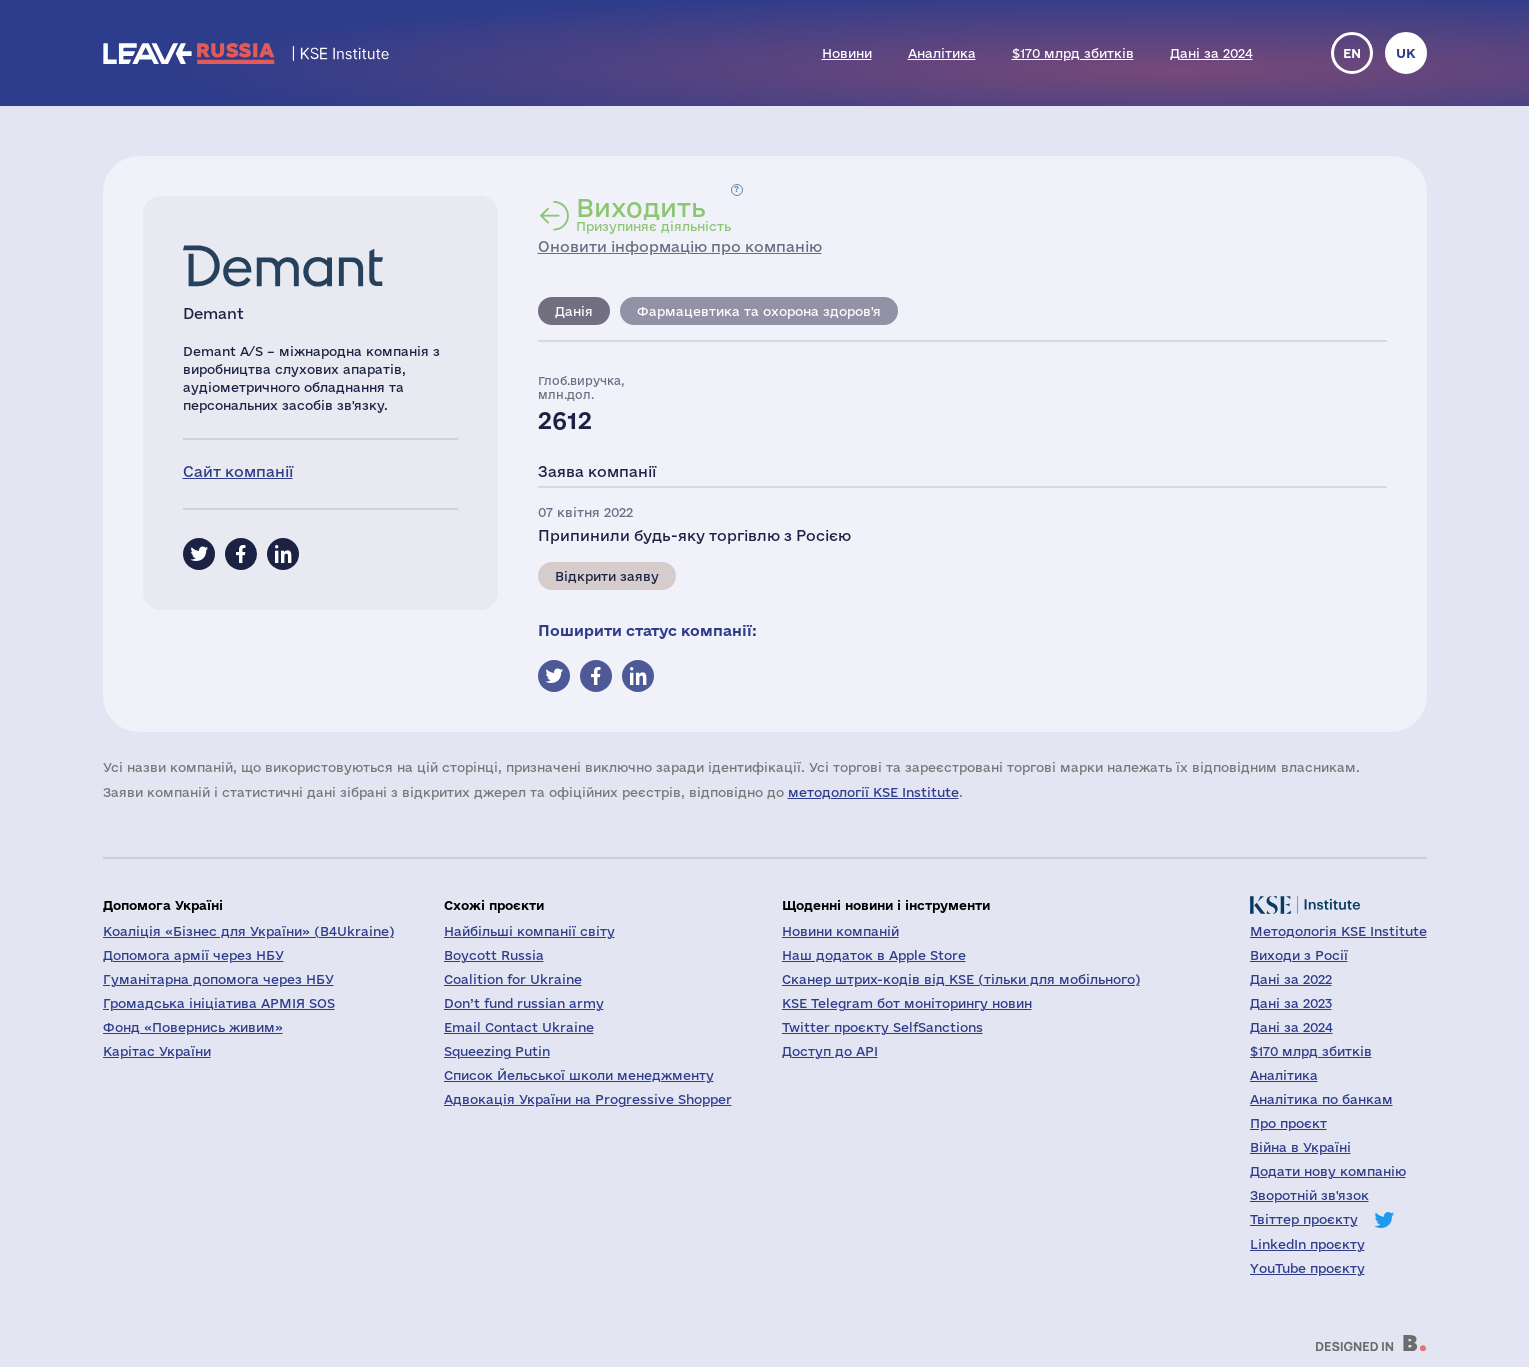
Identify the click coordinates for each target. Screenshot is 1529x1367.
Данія (574, 311)
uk (1406, 53)
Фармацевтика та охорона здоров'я (759, 311)
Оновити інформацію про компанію (680, 246)
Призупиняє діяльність (653, 214)
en (1352, 53)
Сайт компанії (238, 471)
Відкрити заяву (607, 576)
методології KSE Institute (873, 792)
